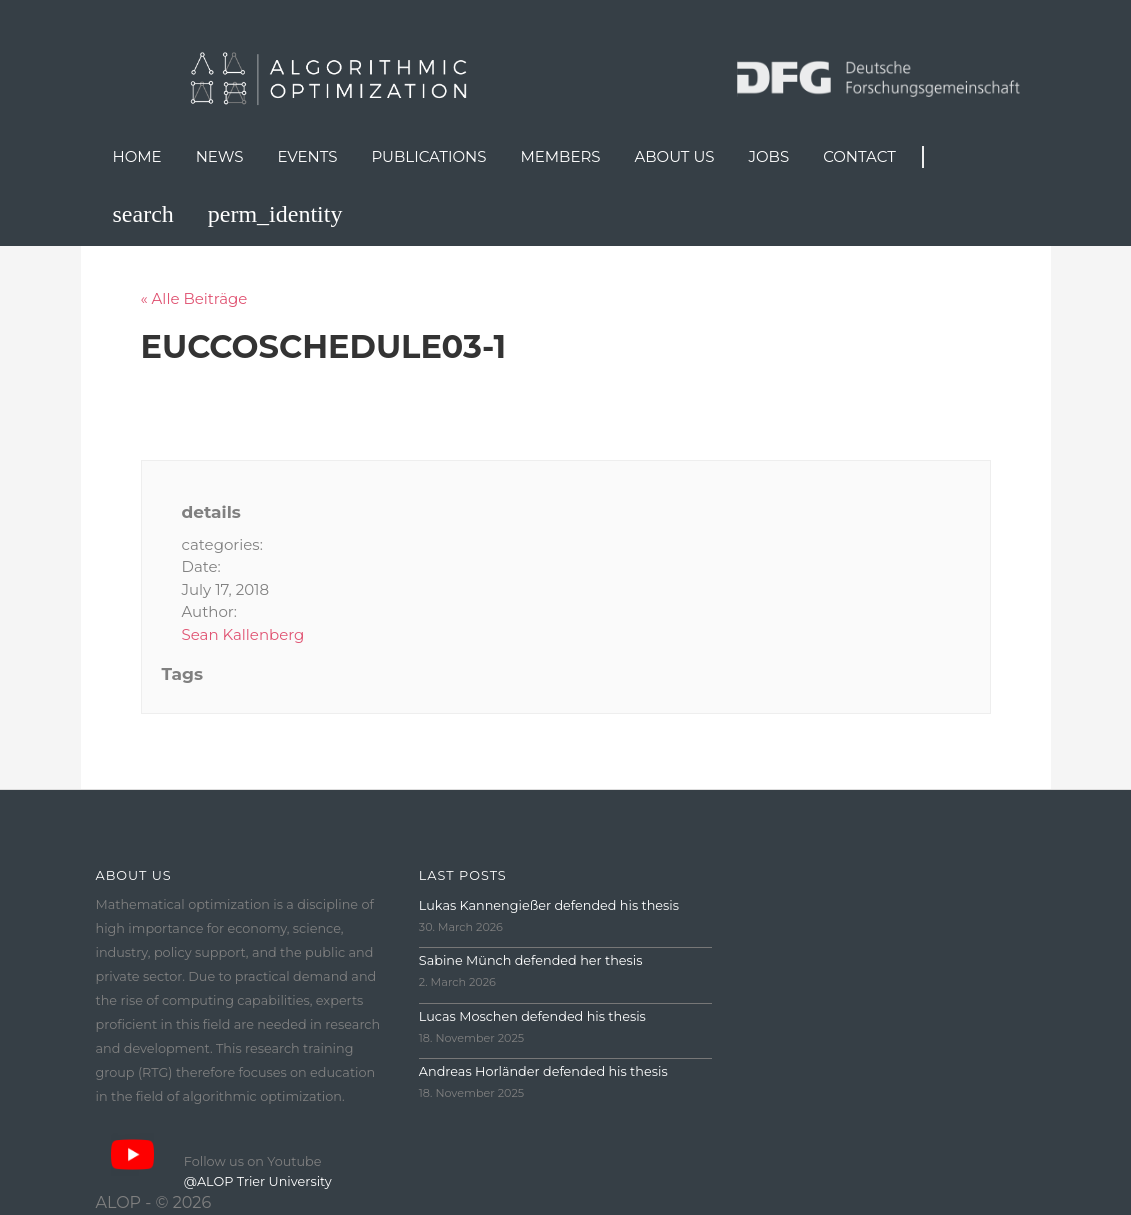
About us (675, 156)
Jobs (769, 156)
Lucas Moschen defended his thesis (532, 1016)
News (220, 156)
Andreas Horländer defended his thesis (543, 1071)
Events (307, 156)
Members (560, 156)
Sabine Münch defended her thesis (531, 960)
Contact (859, 156)
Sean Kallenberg (243, 634)
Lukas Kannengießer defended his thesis (549, 905)
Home (137, 156)
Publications (428, 156)
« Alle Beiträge (194, 298)
